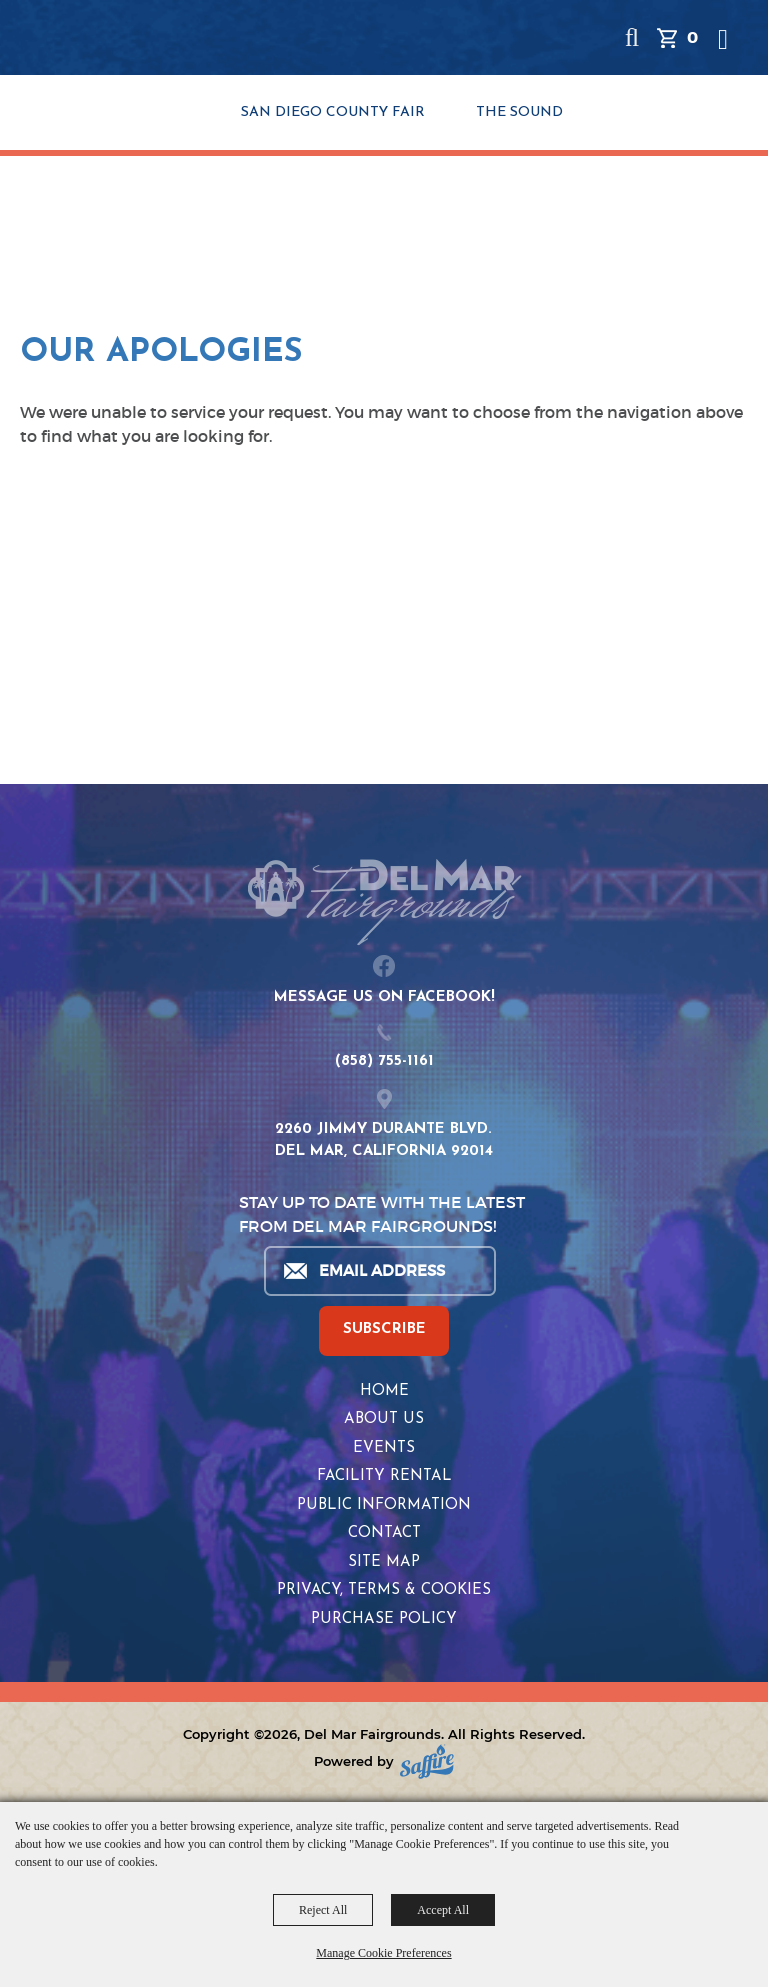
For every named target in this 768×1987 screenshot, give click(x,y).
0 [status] (692, 37)
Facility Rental (384, 1476)
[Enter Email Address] (379, 1271)
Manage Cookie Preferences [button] (383, 1953)
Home (384, 1391)
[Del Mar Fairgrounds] (141, 40)
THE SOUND (519, 112)
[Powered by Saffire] (427, 1761)
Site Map (384, 1562)
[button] (631, 37)
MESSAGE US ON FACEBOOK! (384, 997)
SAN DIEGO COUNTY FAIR (333, 112)
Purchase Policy (384, 1619)
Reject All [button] (323, 1910)
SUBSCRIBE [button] (384, 1329)
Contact (384, 1533)
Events (384, 1448)
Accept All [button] (443, 1910)
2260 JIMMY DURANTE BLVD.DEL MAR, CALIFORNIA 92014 (384, 1141)
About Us (384, 1419)
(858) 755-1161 (384, 1061)
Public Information (384, 1505)
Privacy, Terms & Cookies (384, 1590)
